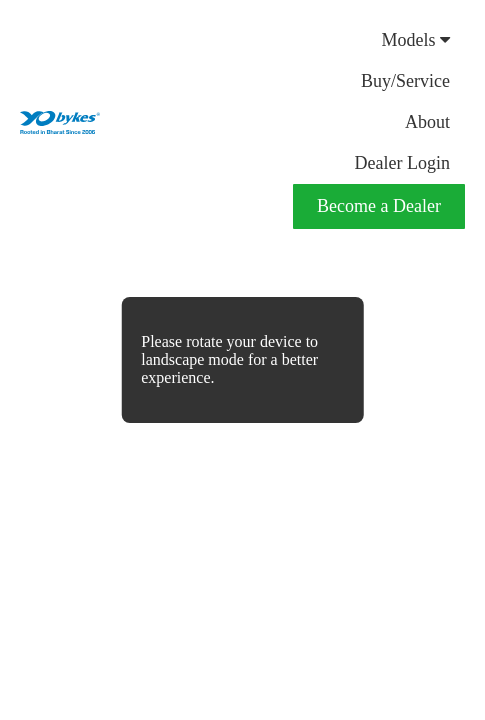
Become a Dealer (379, 206)
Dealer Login (402, 163)
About (427, 122)
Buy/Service (405, 81)
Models (416, 40)
